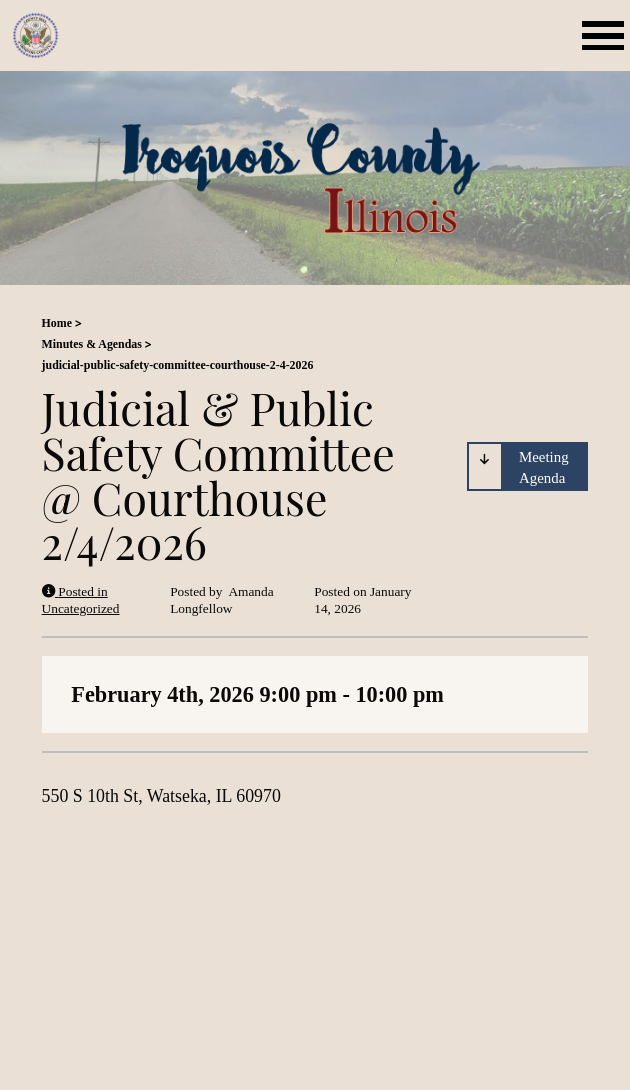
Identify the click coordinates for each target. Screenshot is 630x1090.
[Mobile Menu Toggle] (606, 36)
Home (57, 323)
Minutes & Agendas (92, 344)
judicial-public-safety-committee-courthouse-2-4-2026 (178, 365)
